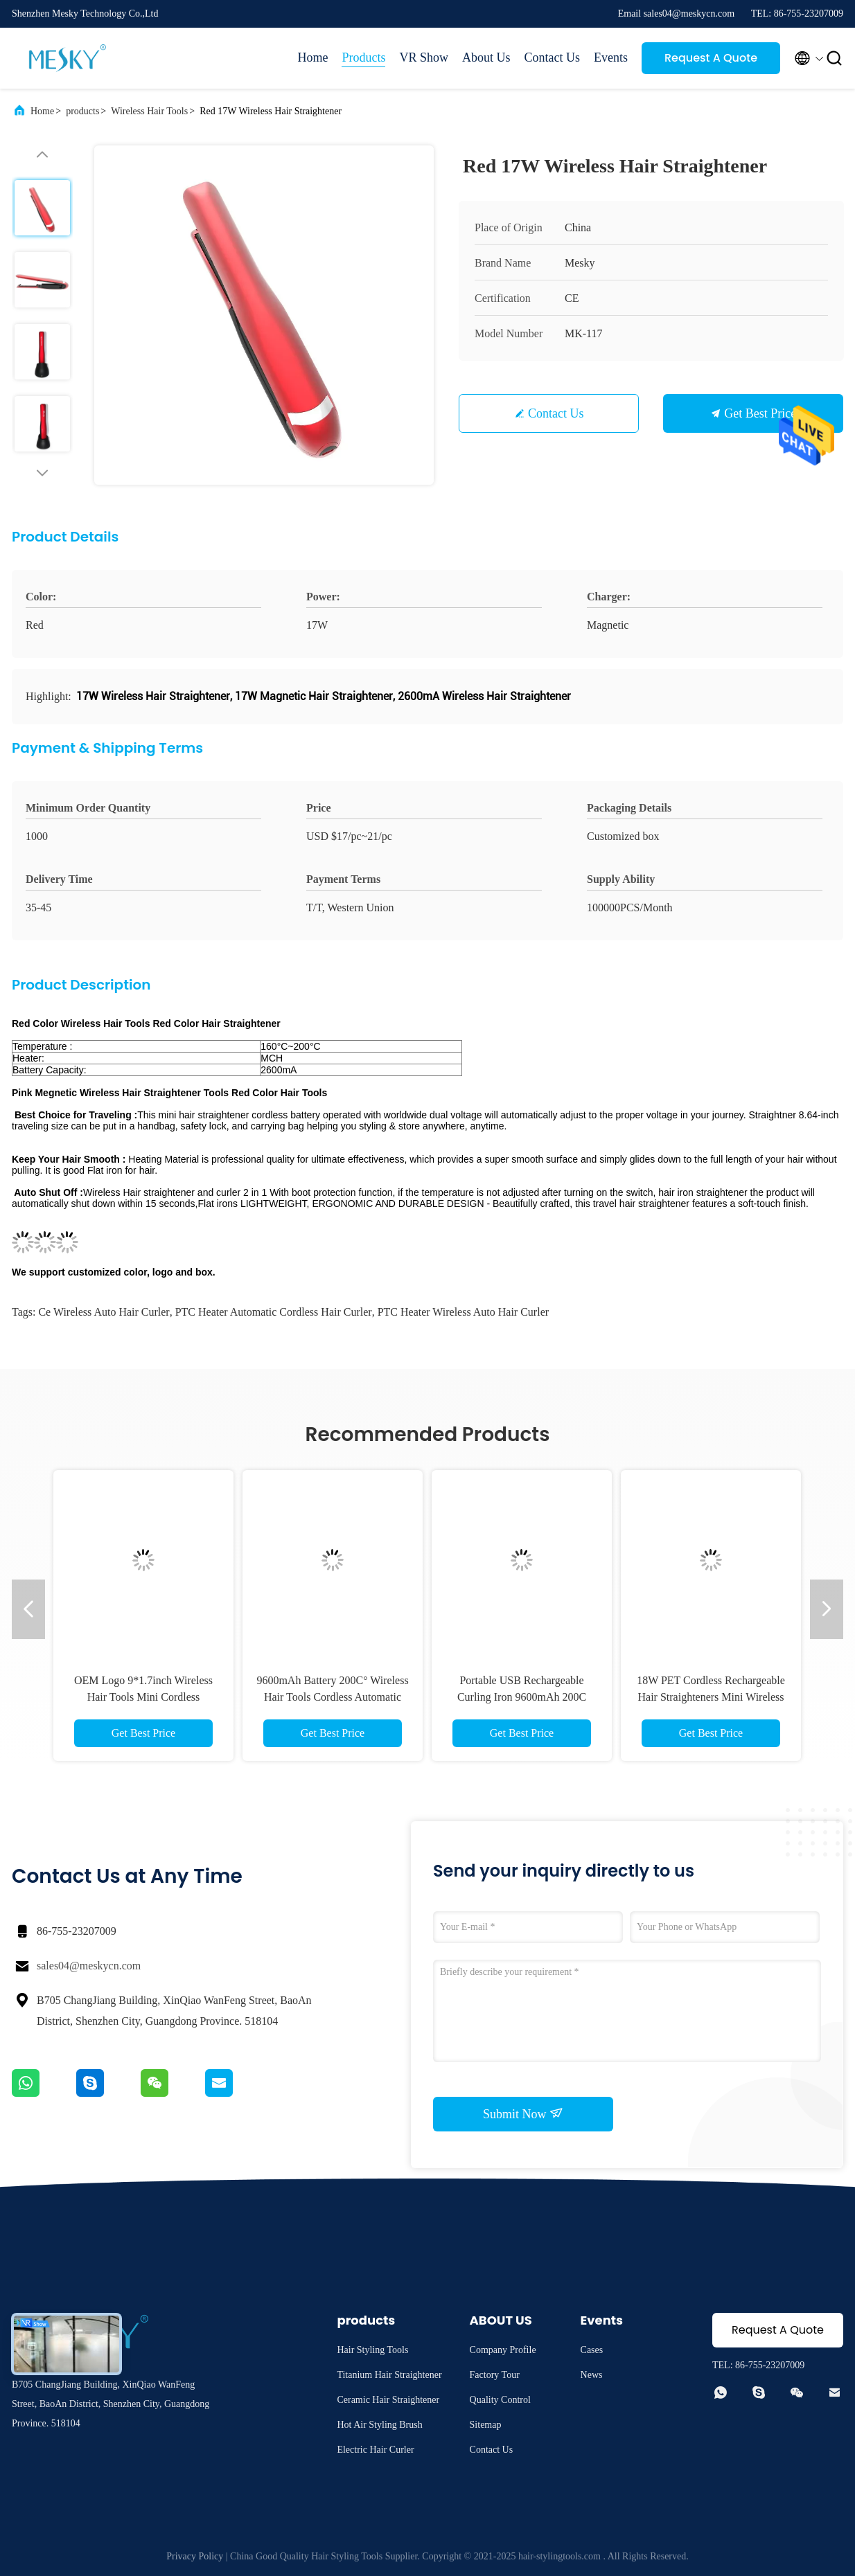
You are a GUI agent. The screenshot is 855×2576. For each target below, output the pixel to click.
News (592, 2375)
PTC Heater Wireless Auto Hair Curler (463, 1312)
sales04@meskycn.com (89, 1965)
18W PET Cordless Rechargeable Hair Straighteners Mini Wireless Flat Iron (711, 1696)
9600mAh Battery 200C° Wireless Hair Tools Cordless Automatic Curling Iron (332, 1696)
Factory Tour (495, 2375)
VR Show (423, 57)
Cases (592, 2350)
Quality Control (500, 2400)
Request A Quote (710, 58)
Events (611, 57)
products (82, 111)
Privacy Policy (194, 2556)
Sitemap (486, 2425)
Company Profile (503, 2350)
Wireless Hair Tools (149, 111)
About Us (486, 57)
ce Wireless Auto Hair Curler (103, 1312)
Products (363, 57)
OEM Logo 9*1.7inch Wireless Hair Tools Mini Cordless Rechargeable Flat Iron (143, 1696)
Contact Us (553, 57)
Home (312, 57)
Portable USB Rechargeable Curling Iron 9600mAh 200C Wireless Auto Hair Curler (521, 1696)
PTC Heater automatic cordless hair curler (273, 1312)
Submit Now (523, 2113)
